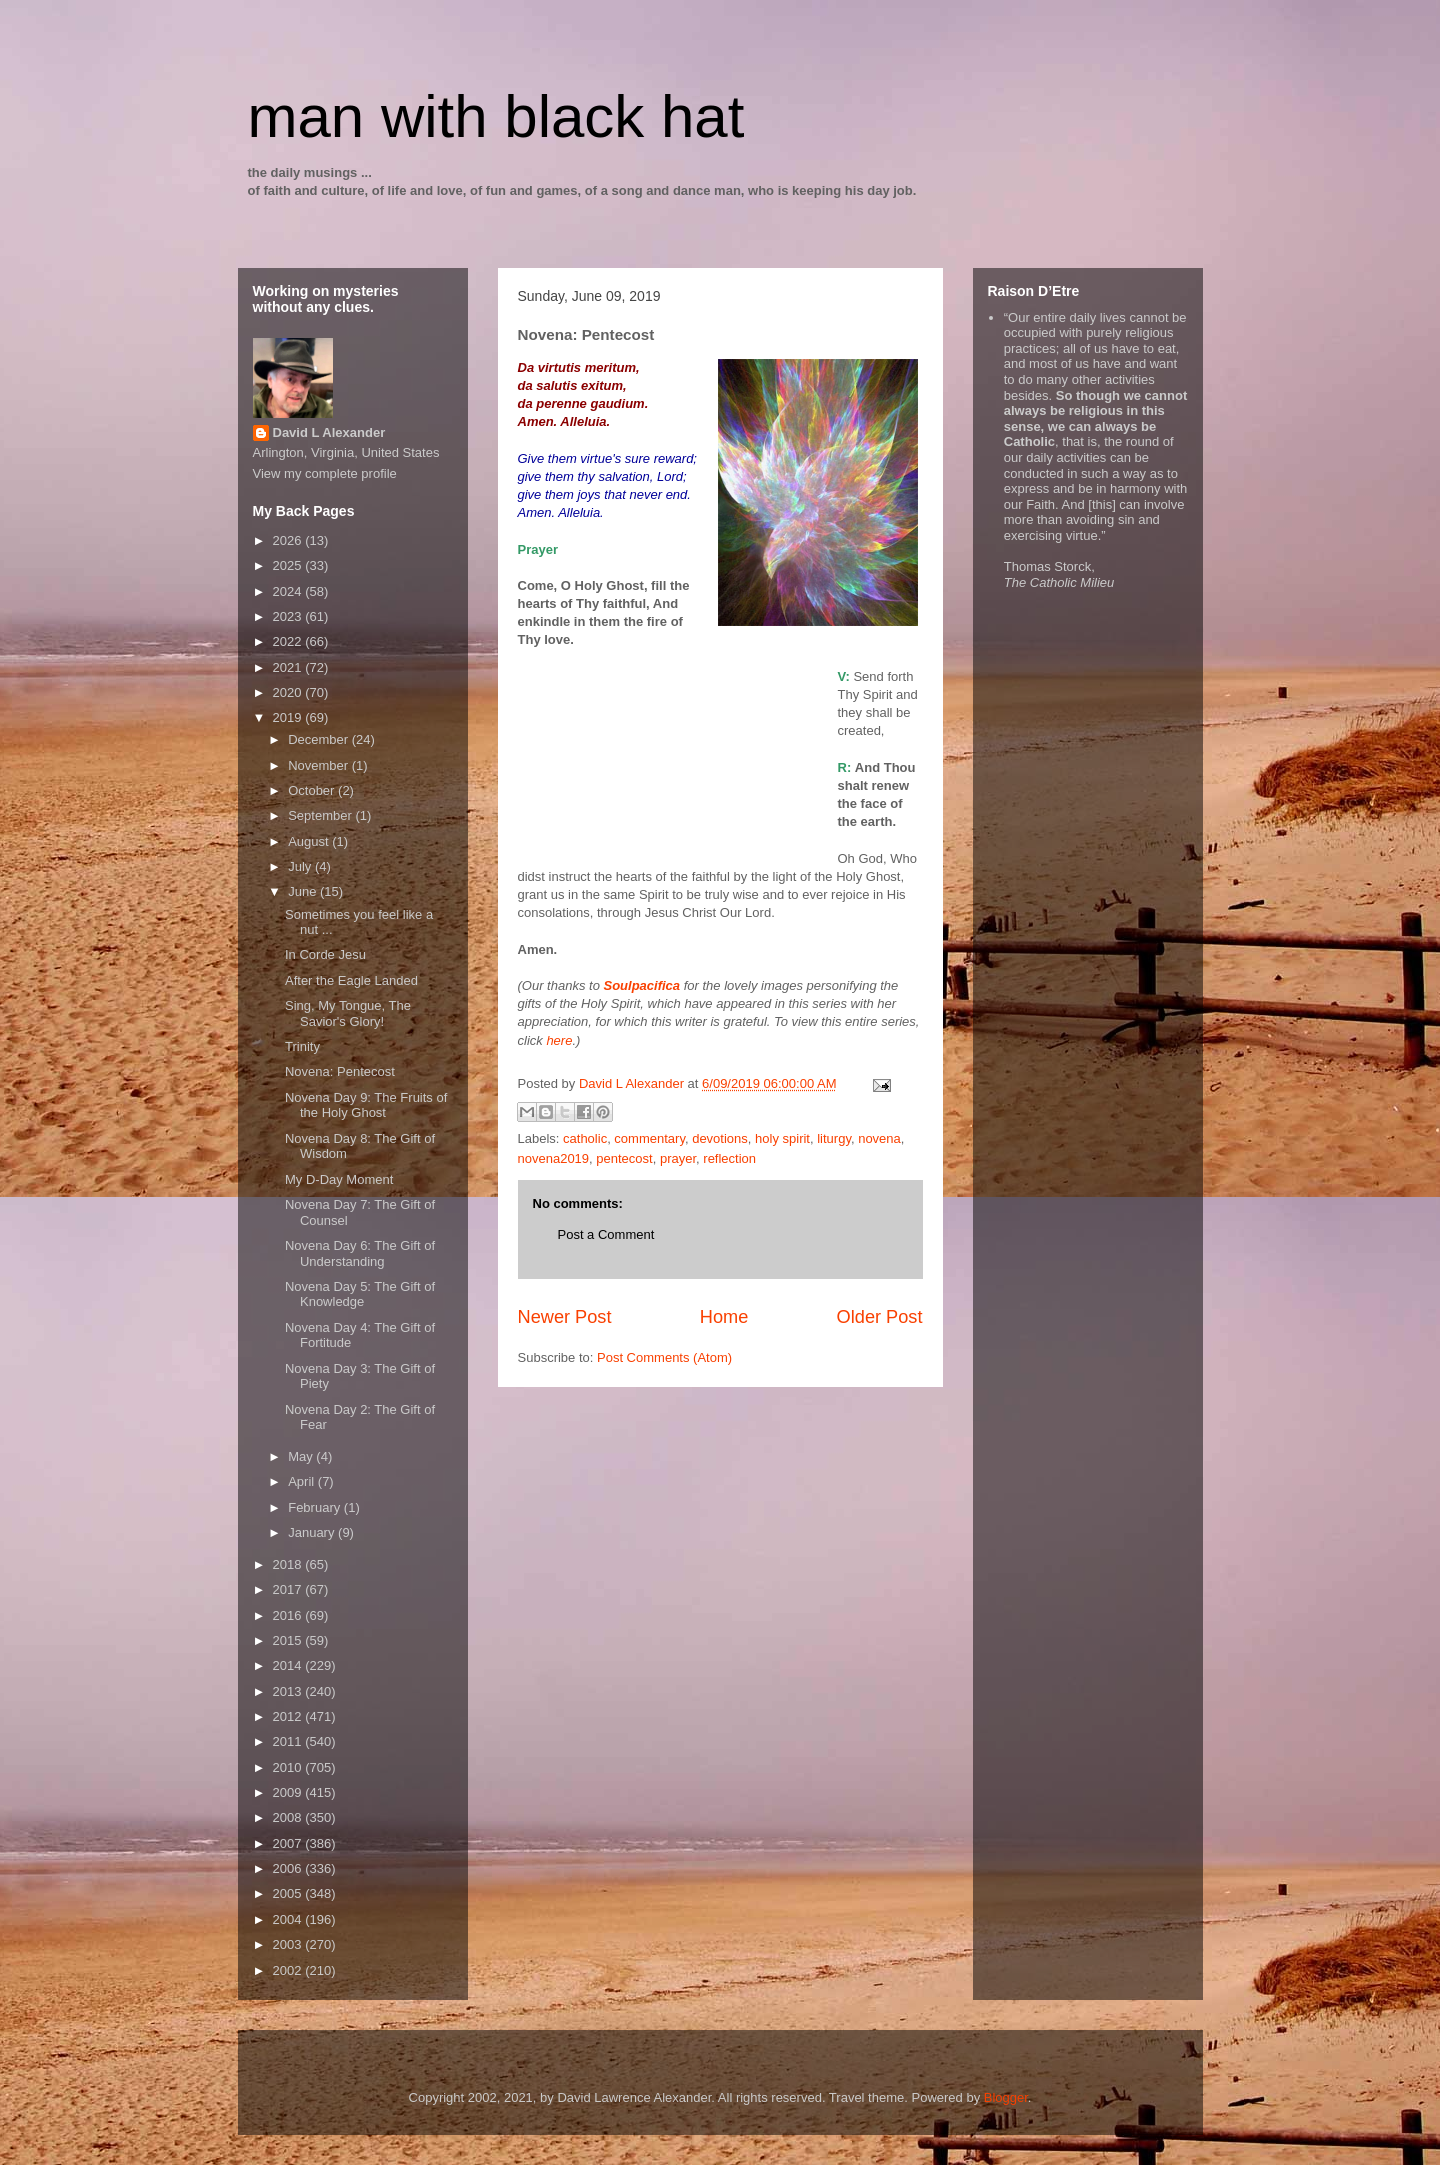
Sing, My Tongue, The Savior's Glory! (348, 1013)
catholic (585, 1138)
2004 (289, 1919)
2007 (289, 1843)
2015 (289, 1640)
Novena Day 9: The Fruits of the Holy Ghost (366, 1105)
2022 (289, 641)
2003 (289, 1944)
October (313, 790)
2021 (289, 667)
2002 (289, 1970)
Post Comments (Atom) (664, 1357)
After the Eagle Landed (351, 980)
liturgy (834, 1138)
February (316, 1507)
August (310, 841)
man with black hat (496, 116)
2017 (289, 1589)
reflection (729, 1158)
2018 (289, 1564)
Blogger (1006, 2097)
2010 (289, 1767)
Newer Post (565, 1317)
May (302, 1456)
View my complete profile (325, 473)
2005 (289, 1893)
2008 (289, 1817)
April (303, 1481)
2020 (289, 692)
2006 (289, 1868)
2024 (289, 591)
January (313, 1532)
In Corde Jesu (325, 954)
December (320, 739)
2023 (289, 616)
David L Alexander (329, 432)
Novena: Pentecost (340, 1071)
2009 (289, 1792)
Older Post (880, 1317)
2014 (289, 1665)
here (559, 1040)
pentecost (624, 1158)
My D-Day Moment (339, 1179)
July (301, 866)
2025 (289, 565)
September (321, 815)
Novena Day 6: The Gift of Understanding (360, 1253)
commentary (649, 1138)
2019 (289, 717)
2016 (289, 1615)
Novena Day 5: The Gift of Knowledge (360, 1294)
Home (724, 1317)
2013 (289, 1691)
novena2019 (554, 1158)
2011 (289, 1741)
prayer (678, 1158)
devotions (720, 1138)
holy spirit (782, 1138)
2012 (289, 1716)
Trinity (302, 1046)
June (304, 891)
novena (879, 1138)
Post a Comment (606, 1234)
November (320, 765)
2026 (289, 540)
